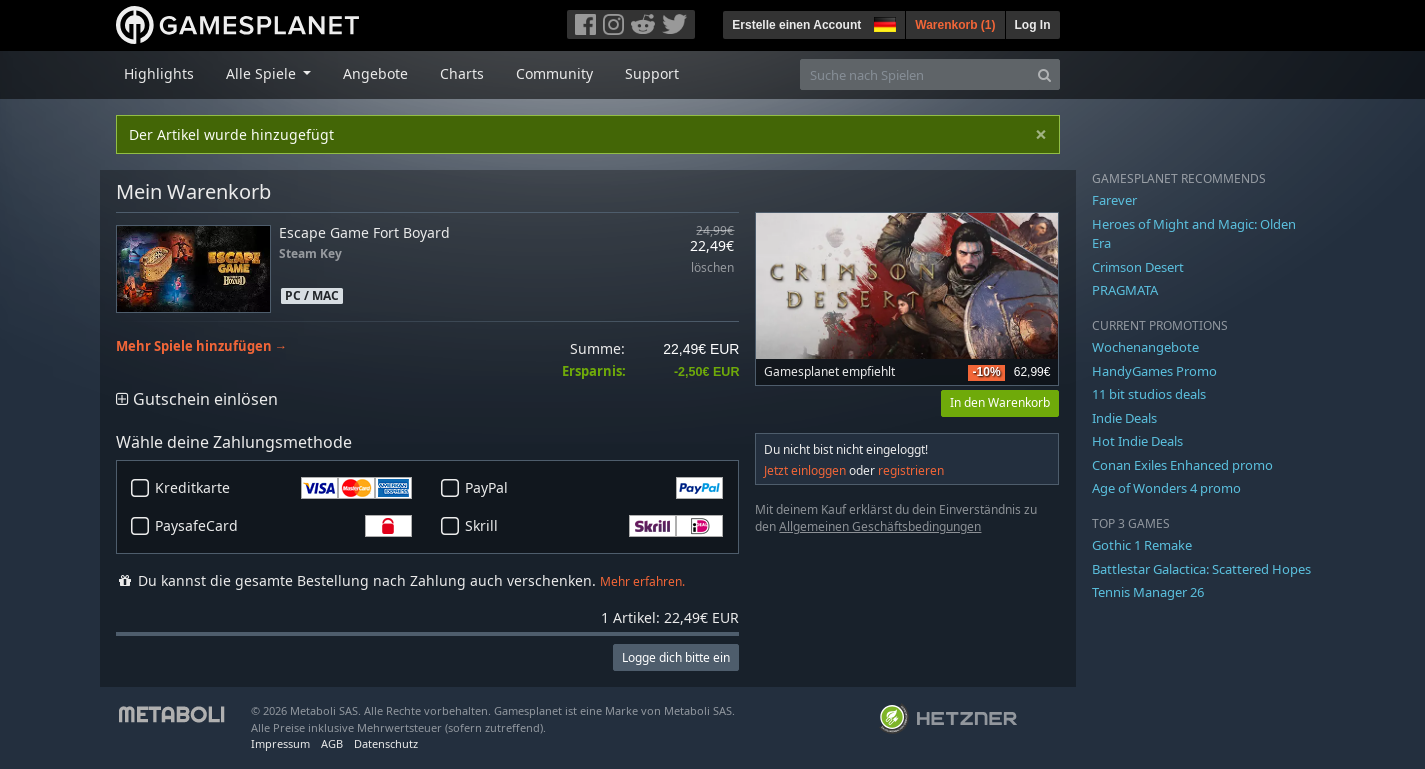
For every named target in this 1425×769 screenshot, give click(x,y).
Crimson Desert (1138, 267)
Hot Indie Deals (1137, 441)
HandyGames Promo (1154, 371)
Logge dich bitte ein (676, 657)
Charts (462, 73)
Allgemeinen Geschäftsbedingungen (880, 526)
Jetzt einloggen (805, 470)
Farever (1114, 200)
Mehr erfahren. (642, 581)
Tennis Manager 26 (1148, 592)
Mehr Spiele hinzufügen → (202, 346)
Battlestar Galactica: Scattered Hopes (1201, 569)
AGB (332, 743)
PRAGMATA (1125, 290)
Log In (1033, 25)
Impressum (280, 743)
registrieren (911, 470)
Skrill (594, 526)
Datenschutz (386, 743)
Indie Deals (1124, 418)
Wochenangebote (1145, 347)
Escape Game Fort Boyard (364, 232)
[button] (883, 22)
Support (652, 73)
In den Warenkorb (1000, 402)
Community (554, 73)
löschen (712, 268)
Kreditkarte (284, 488)
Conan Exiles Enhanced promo (1182, 465)
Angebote (375, 73)
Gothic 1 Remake (1142, 545)
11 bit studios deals (1149, 394)
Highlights (159, 73)
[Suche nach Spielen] (915, 74)
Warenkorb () (955, 25)
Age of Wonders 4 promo (1166, 488)
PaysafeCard (284, 526)
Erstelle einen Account (796, 25)
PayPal (594, 488)
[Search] (1044, 74)
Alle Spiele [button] (263, 73)
